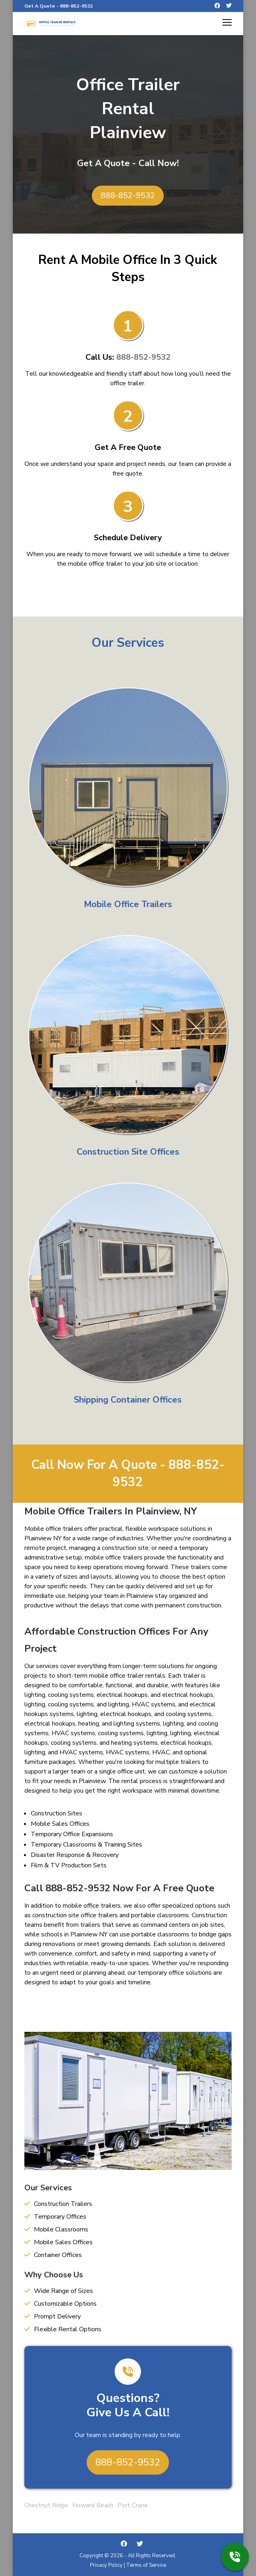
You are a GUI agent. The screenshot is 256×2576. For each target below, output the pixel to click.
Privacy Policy (106, 2565)
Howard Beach (92, 2505)
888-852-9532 (76, 6)
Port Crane (132, 2505)
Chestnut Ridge (46, 2505)
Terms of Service (146, 2565)
